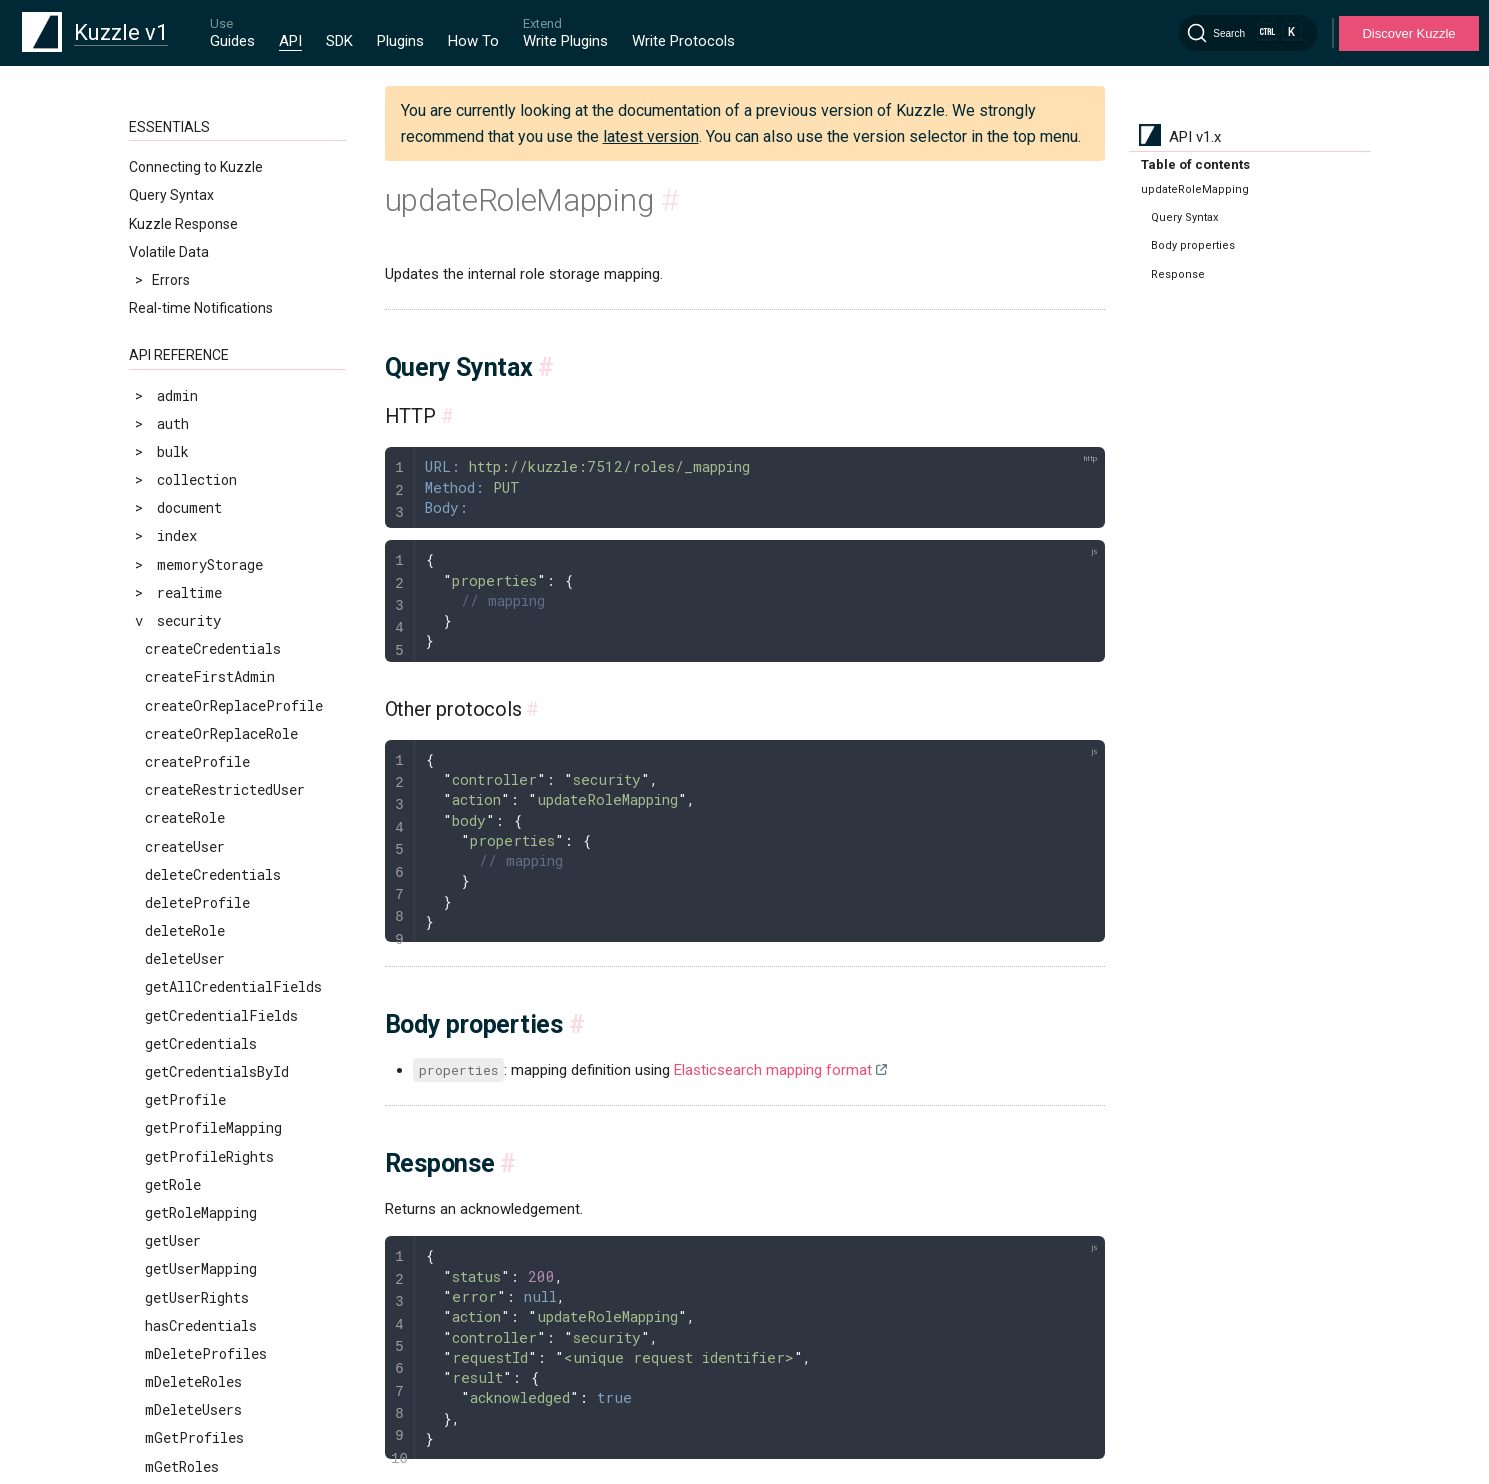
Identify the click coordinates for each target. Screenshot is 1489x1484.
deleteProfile (197, 419)
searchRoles (189, 1152)
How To (473, 41)
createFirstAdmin (210, 193)
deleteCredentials (213, 391)
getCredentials (201, 560)
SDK (339, 41)
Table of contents (1195, 164)
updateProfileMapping (225, 1265)
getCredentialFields (221, 532)
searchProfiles (201, 1124)
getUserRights (197, 814)
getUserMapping (201, 785)
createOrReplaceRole (221, 250)
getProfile (185, 616)
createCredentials (213, 165)
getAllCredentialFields (233, 503)
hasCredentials (201, 842)
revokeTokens (193, 1039)
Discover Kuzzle (1408, 33)
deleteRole (185, 447)
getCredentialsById (217, 588)
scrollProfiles (201, 1067)
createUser (185, 363)
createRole (185, 334)
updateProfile (197, 1236)
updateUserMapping (213, 1377)
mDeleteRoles (193, 898)
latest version (651, 136)
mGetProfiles (194, 954)
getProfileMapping (213, 644)
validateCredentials (221, 1405)
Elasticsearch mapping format (773, 1070)
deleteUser (185, 475)
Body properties (1193, 245)
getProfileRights (209, 673)
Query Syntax (1184, 217)
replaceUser (189, 1011)
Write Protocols (683, 41)
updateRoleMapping (213, 1321)
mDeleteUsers (193, 926)
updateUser (185, 1349)
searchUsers (189, 1180)
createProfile (197, 278)
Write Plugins (565, 41)
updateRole (185, 1293)
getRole (173, 701)
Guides (232, 41)
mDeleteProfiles (206, 870)
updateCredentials (213, 1208)
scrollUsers (189, 1095)
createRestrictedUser (225, 306)
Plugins (400, 41)
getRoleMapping (201, 729)
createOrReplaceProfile (234, 222)
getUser (173, 757)
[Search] (1248, 33)
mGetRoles (182, 983)
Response (1178, 274)
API (290, 41)
